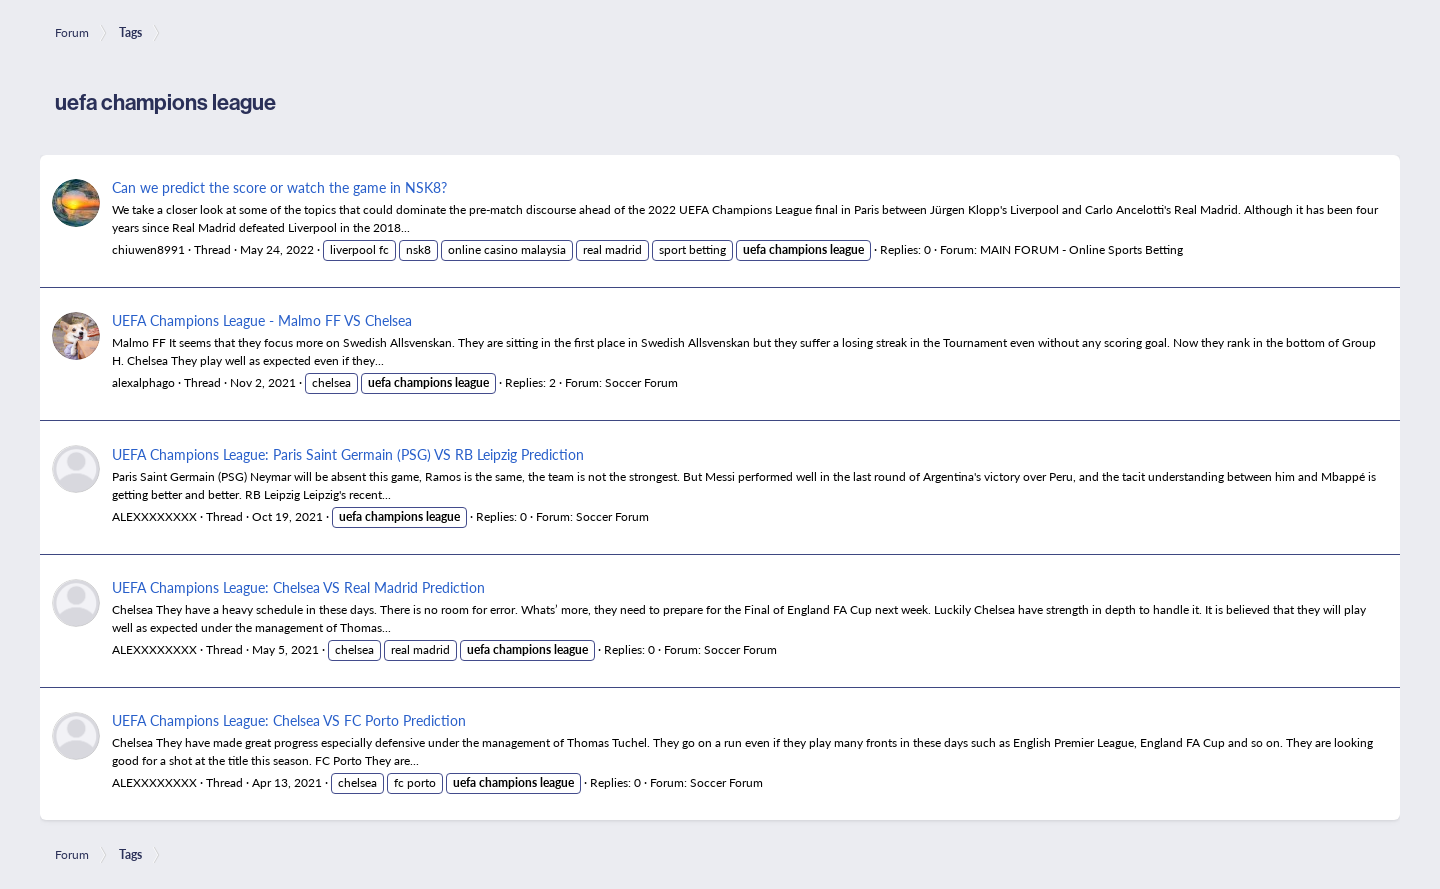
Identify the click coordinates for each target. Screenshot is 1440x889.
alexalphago (143, 382)
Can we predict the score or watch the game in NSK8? (279, 187)
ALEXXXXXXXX (154, 516)
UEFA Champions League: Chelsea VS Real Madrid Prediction (298, 587)
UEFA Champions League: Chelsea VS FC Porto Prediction (289, 720)
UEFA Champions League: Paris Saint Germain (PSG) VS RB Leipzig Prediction (348, 454)
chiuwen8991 (148, 249)
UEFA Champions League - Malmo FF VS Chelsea (262, 320)
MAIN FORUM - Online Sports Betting (1081, 249)
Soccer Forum (641, 382)
